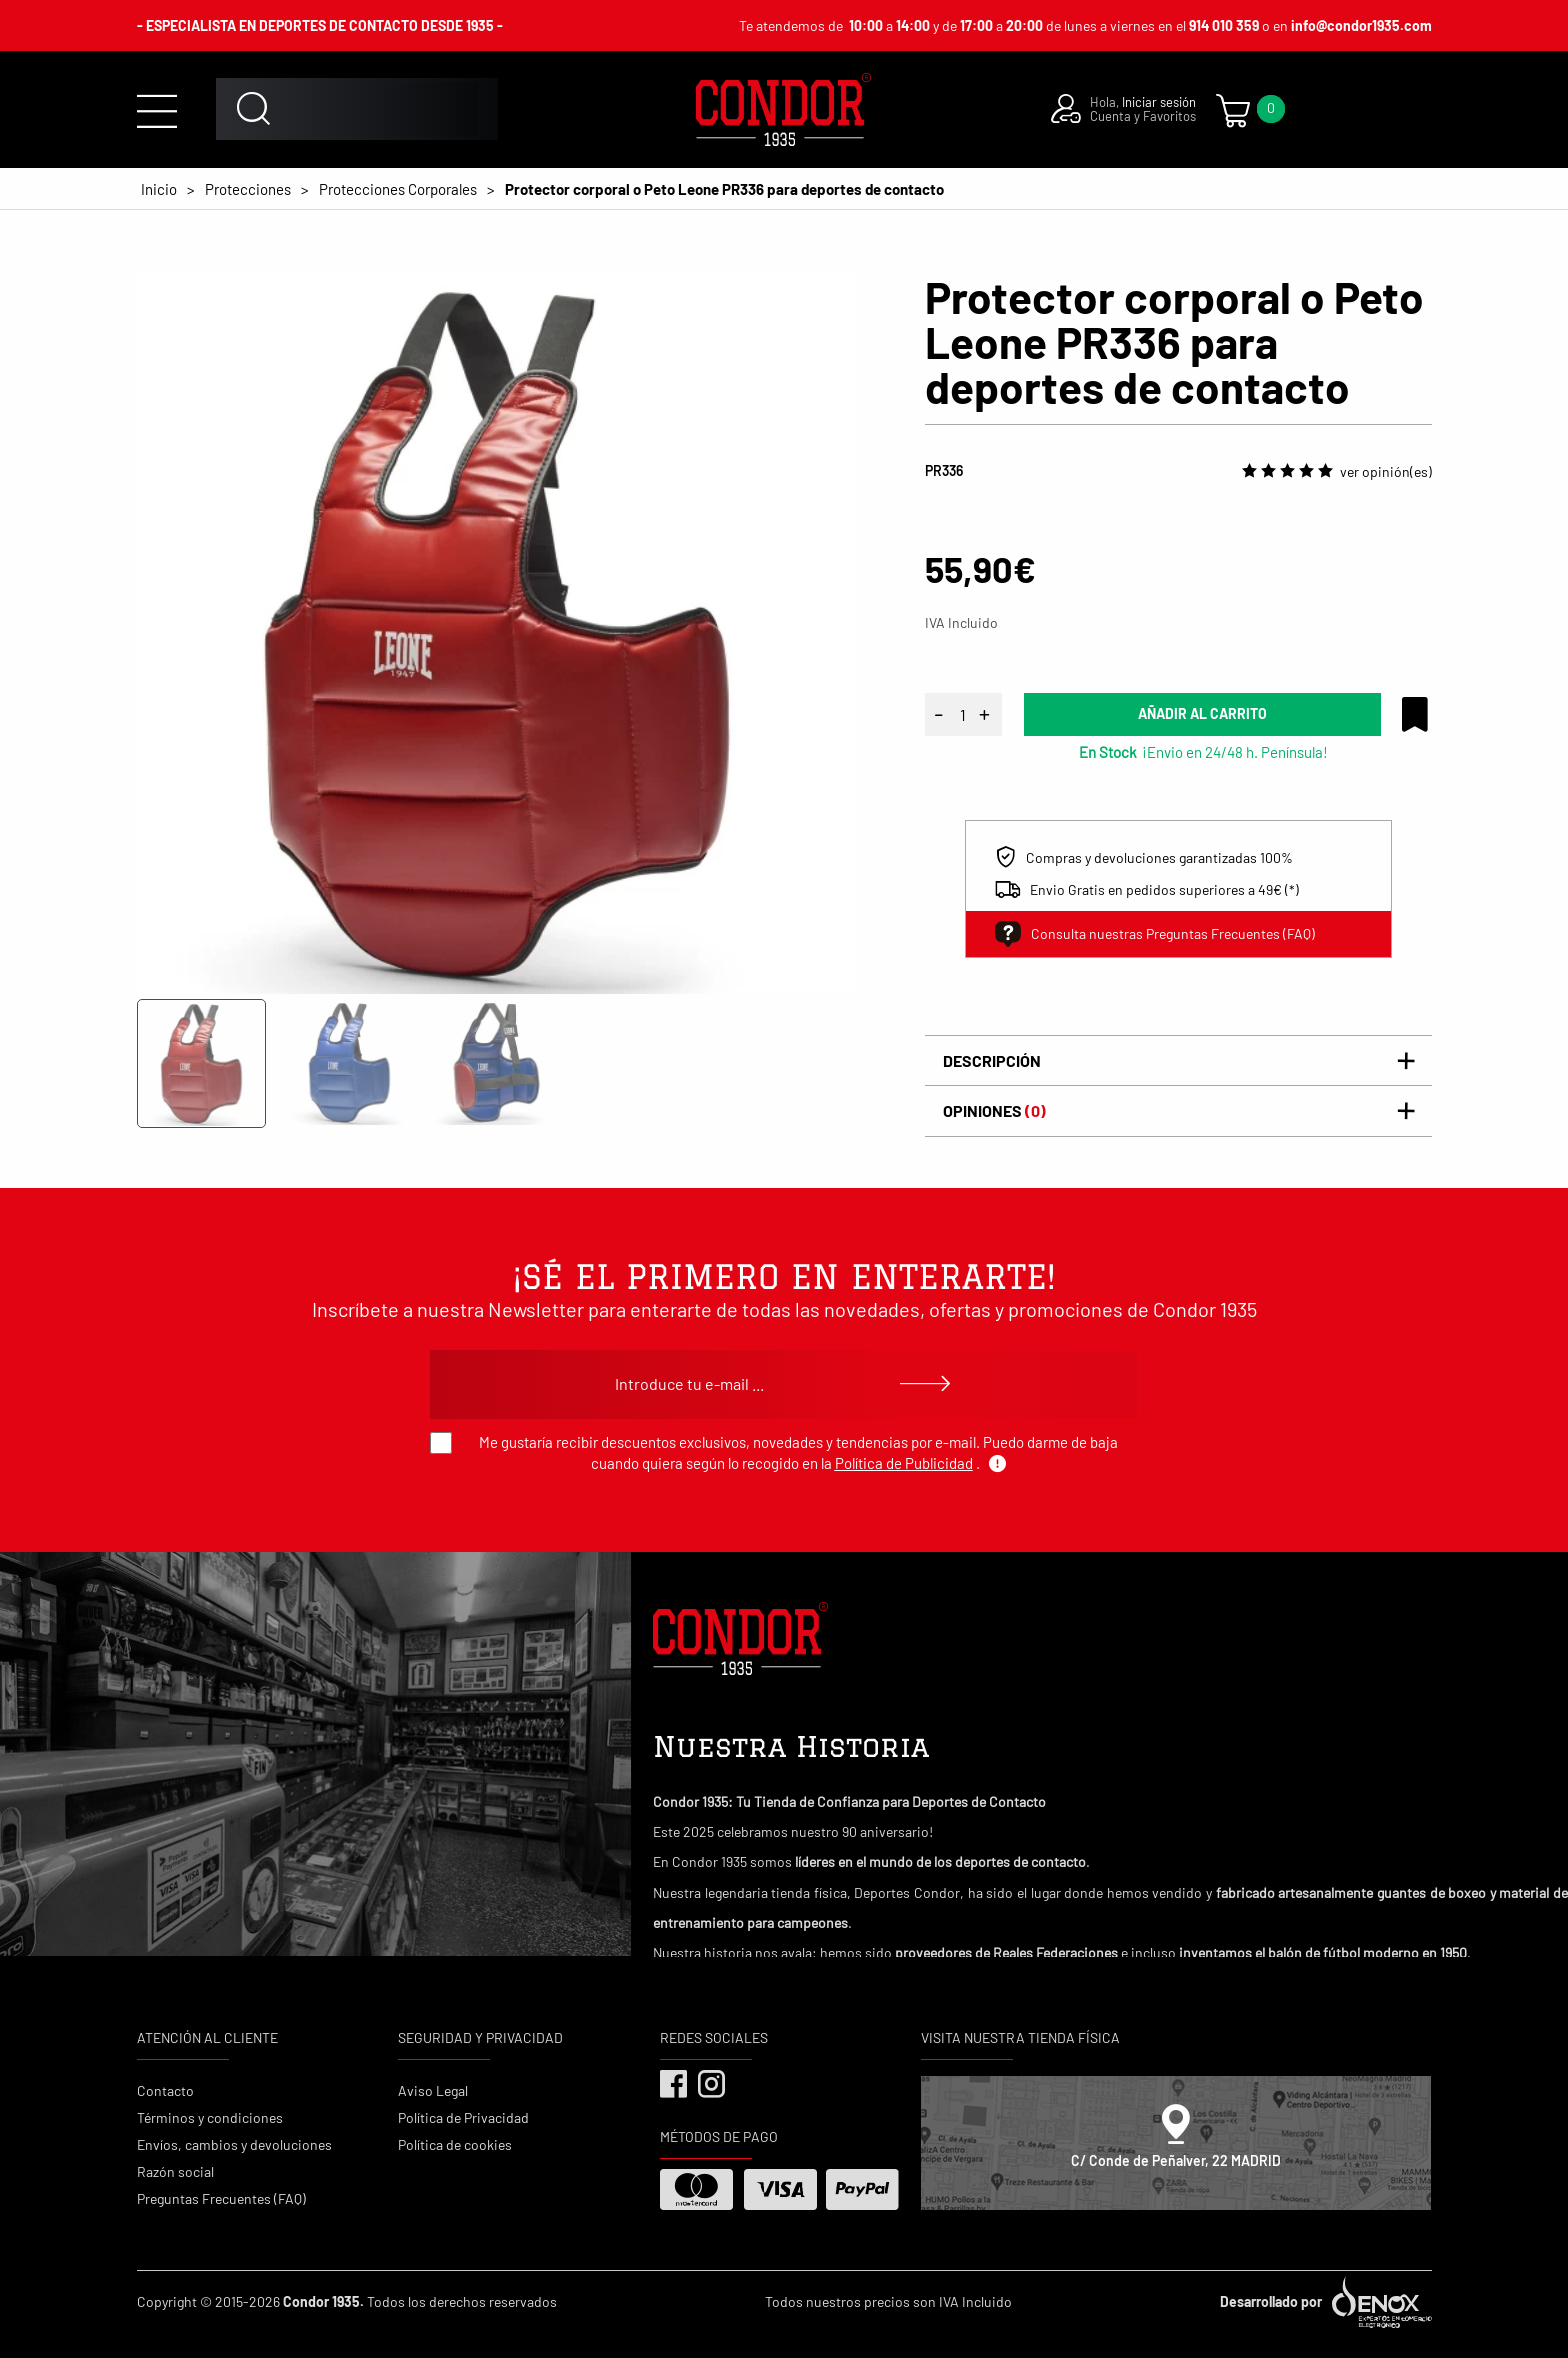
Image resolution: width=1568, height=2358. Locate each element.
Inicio (159, 189)
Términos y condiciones (210, 2117)
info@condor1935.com (1361, 25)
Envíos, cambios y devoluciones (234, 2144)
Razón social (175, 2171)
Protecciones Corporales (398, 189)
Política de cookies (455, 2144)
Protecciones (248, 189)
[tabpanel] (497, 634)
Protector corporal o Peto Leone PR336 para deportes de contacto (724, 189)
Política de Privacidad (463, 2117)
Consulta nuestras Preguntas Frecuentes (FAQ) (1155, 934)
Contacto (165, 2090)
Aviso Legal (433, 2090)
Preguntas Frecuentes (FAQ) (221, 2198)
